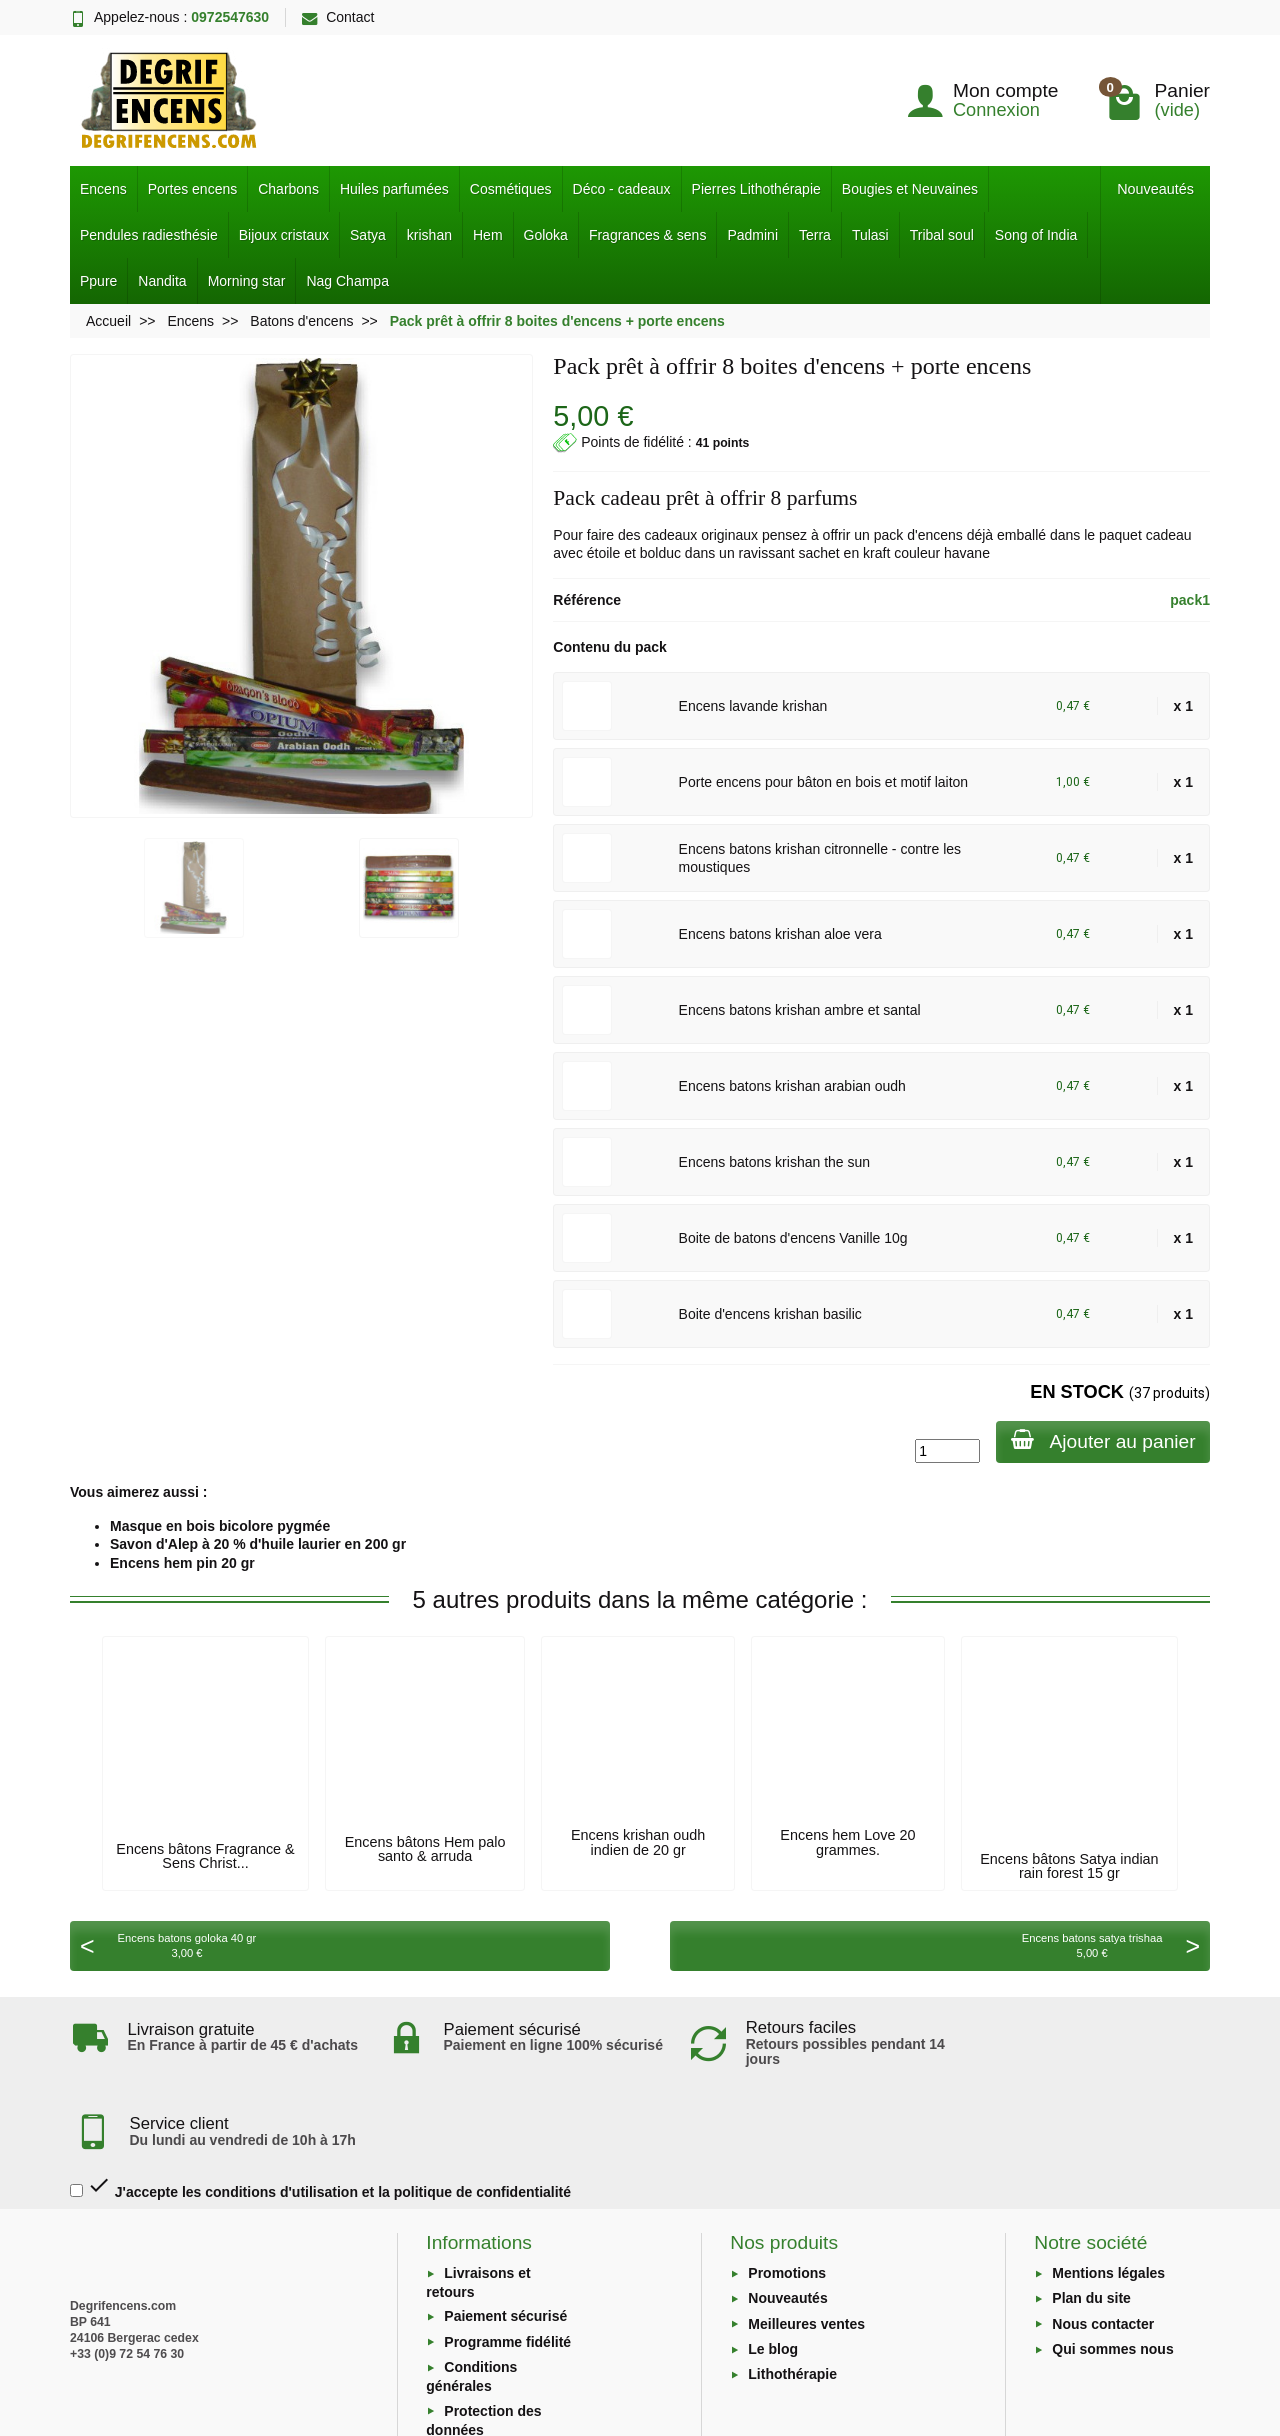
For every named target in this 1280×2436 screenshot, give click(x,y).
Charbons (288, 189)
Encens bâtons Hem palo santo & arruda (425, 1849)
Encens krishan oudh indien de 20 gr (638, 1842)
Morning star (247, 281)
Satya (368, 235)
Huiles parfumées (394, 189)
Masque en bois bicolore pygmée (220, 1526)
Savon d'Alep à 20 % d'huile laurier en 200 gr (258, 1544)
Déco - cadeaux (622, 189)
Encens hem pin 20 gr (182, 1563)
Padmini (752, 235)
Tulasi (870, 235)
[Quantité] (944, 1451)
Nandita (162, 281)
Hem (488, 235)
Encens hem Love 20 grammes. (847, 1842)
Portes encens (193, 189)
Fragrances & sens (648, 235)
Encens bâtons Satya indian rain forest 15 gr (1069, 1866)
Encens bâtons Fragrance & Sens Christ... (205, 1856)
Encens (103, 189)
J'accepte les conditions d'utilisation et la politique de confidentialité (320, 2106)
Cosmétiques (511, 189)
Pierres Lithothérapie (756, 189)
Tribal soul (942, 235)
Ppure (98, 281)
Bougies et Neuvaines (910, 189)
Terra (815, 235)
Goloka (546, 235)
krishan (429, 235)
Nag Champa (347, 281)
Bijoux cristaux (284, 235)
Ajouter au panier (1101, 1440)
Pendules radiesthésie (149, 235)
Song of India (1036, 235)
